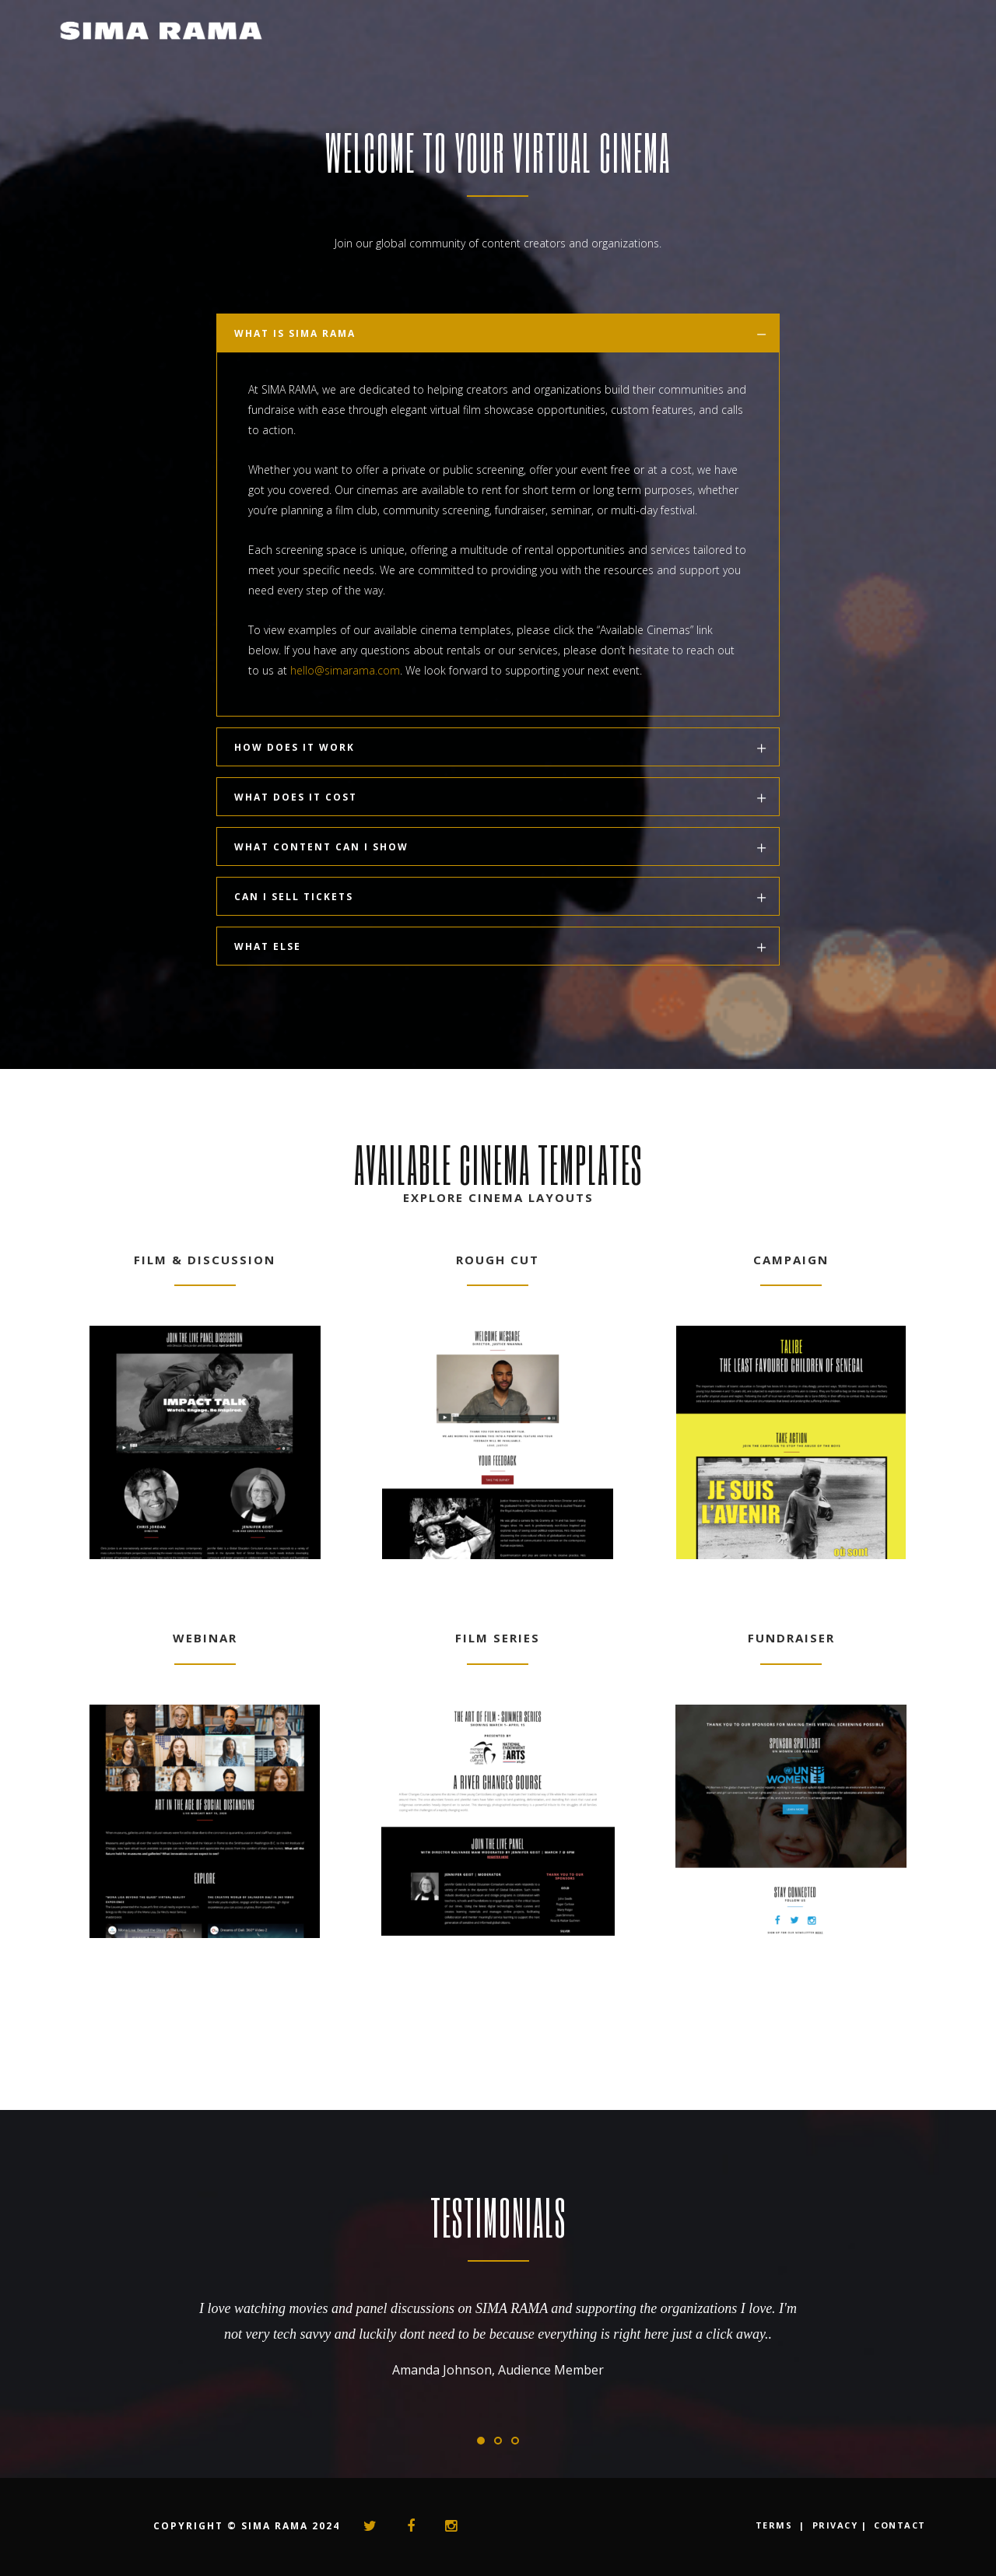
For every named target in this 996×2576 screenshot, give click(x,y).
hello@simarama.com (345, 670)
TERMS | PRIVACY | (812, 2525)
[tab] (497, 333)
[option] (498, 2329)
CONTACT (900, 2525)
